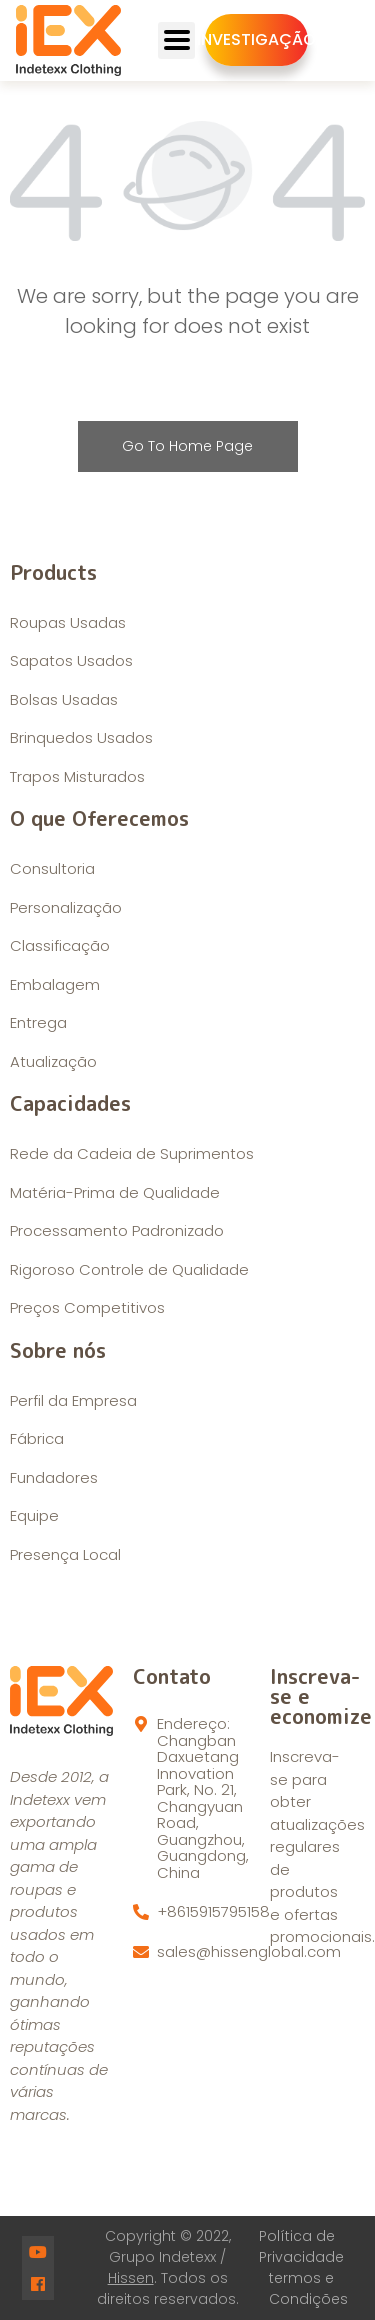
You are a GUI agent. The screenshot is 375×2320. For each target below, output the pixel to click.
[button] (256, 40)
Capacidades (70, 1103)
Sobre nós (58, 1350)
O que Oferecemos (99, 818)
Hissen (131, 2278)
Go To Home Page (187, 446)
